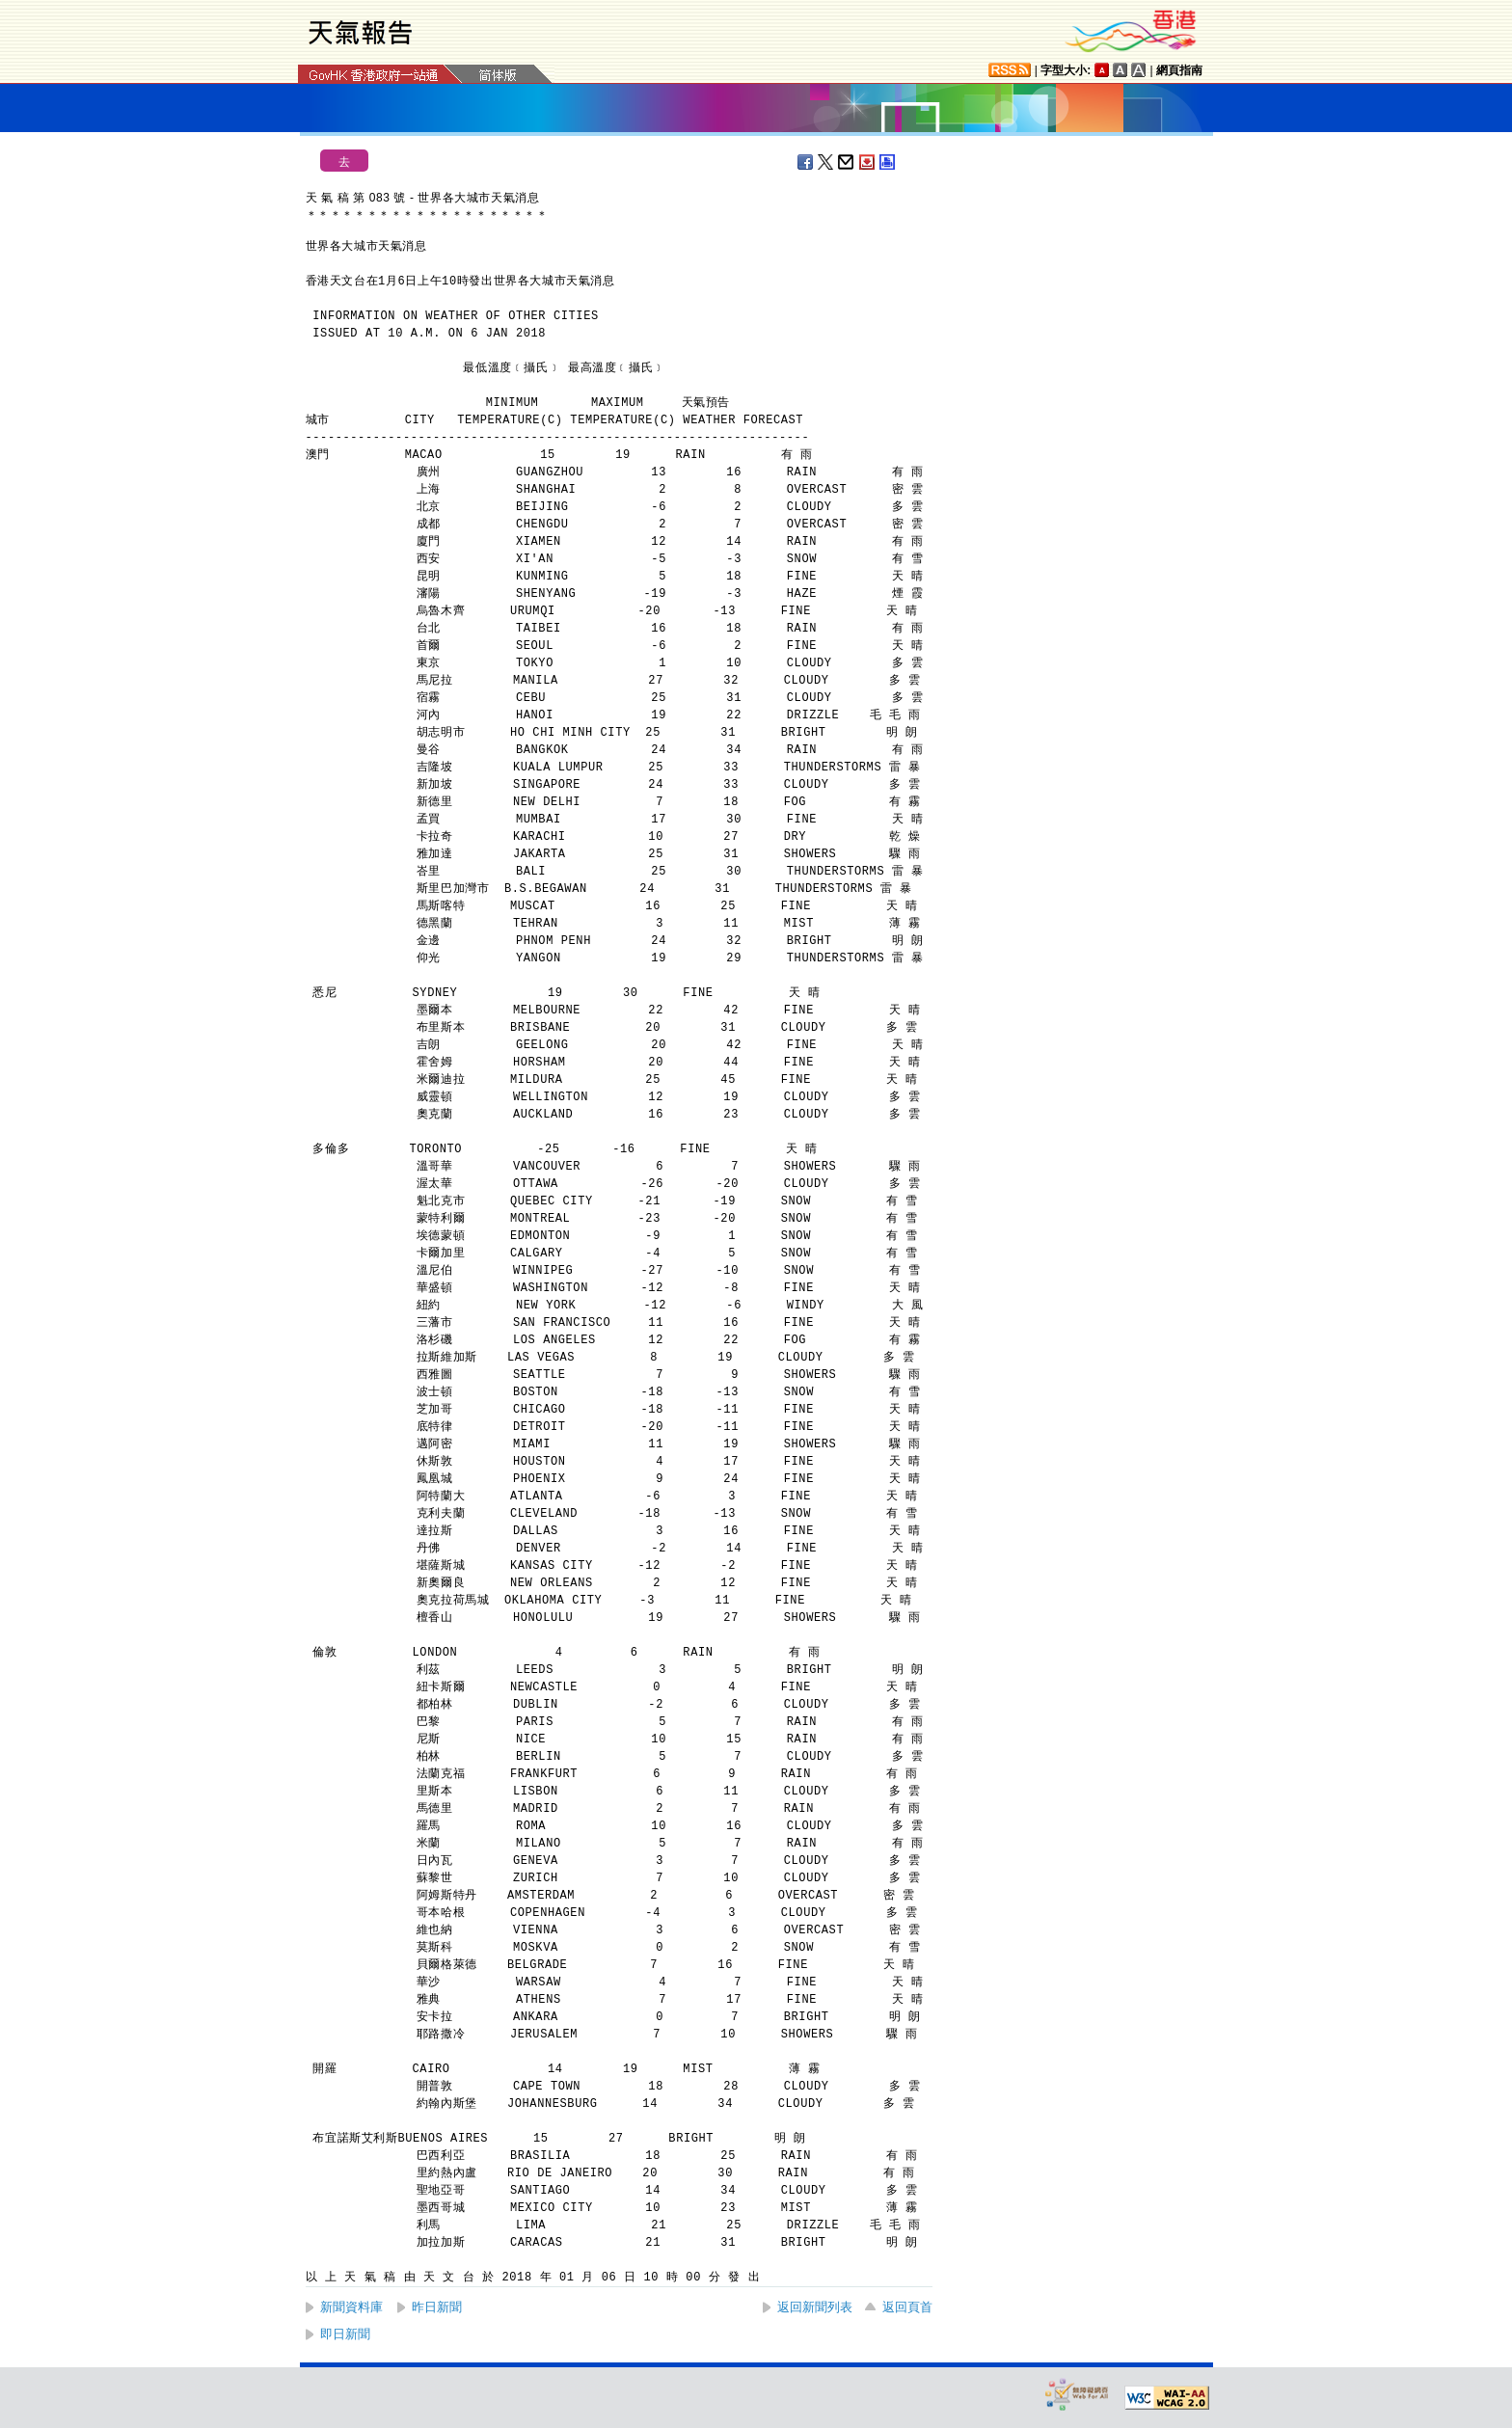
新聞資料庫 (351, 2307)
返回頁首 (907, 2307)
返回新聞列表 (814, 2307)
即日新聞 (345, 2334)
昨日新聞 (437, 2307)
